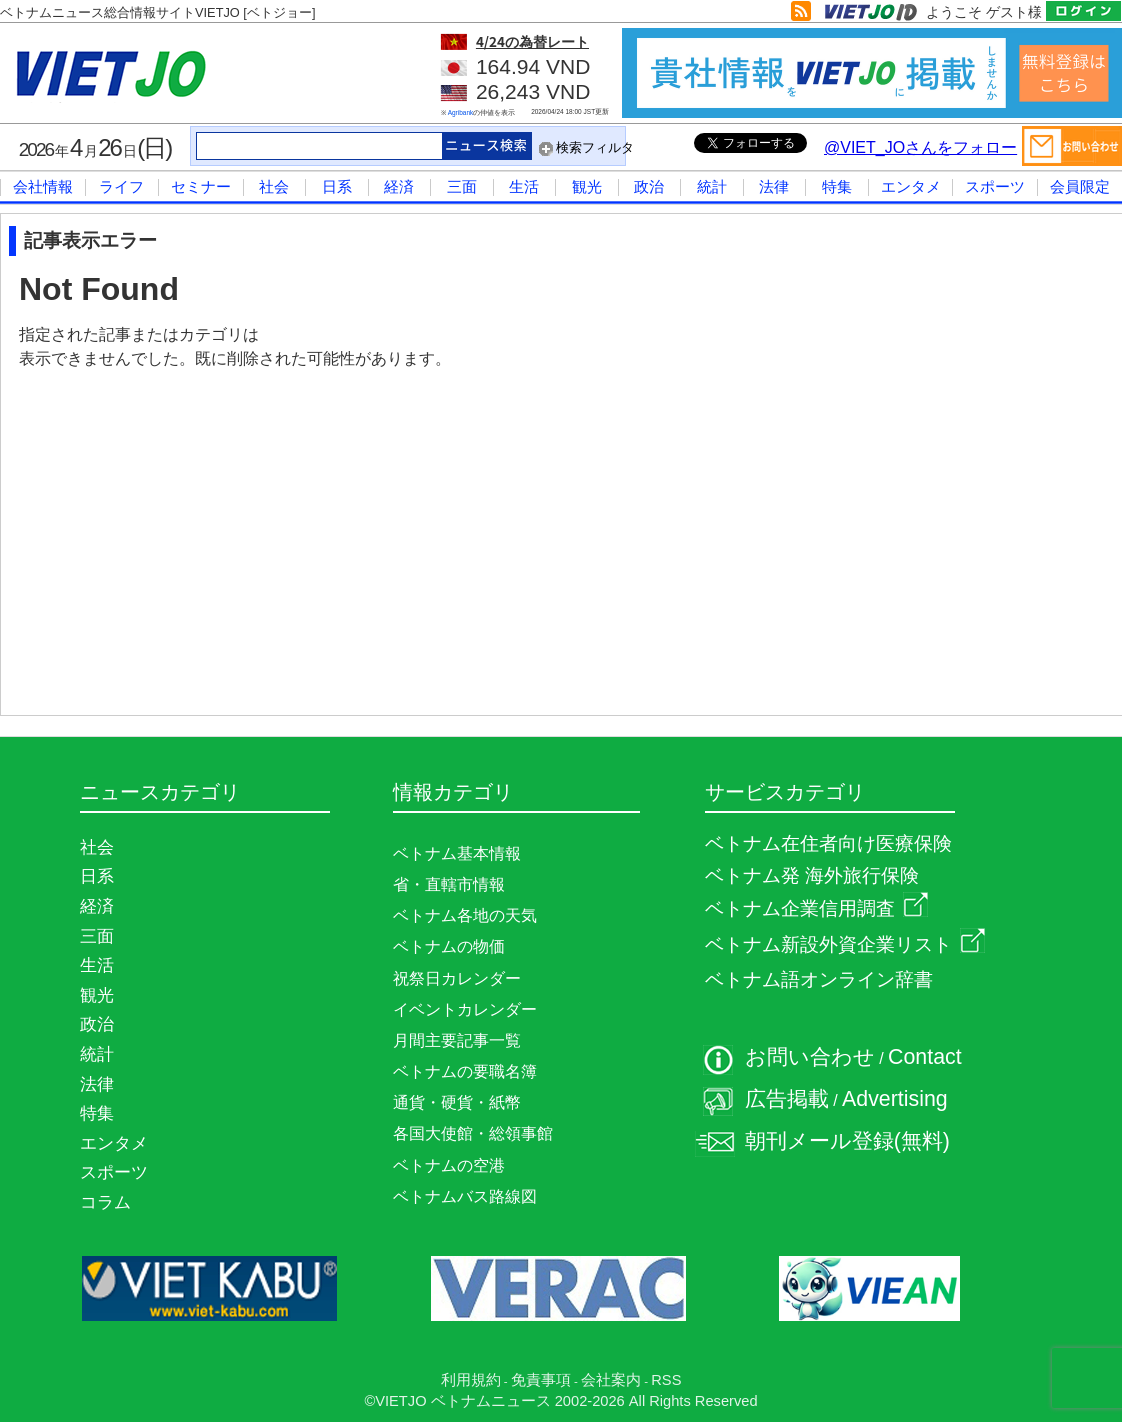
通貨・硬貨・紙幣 (457, 1102)
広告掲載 (787, 1099)
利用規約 (471, 1380)
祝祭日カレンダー (457, 978)
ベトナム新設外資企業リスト (845, 944)
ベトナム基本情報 (457, 853)
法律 (774, 186)
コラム (105, 1202)
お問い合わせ (810, 1057)
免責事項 (541, 1380)
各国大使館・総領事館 (473, 1133)
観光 (587, 186)
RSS (666, 1380)
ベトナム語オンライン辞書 (819, 979)
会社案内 (611, 1380)
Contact (925, 1057)
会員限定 (1080, 186)
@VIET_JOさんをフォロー (920, 147)
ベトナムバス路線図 (465, 1196)
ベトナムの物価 (449, 946)
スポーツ (995, 186)
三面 (462, 186)
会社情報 (43, 186)
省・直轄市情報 (449, 884)
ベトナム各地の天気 (465, 915)
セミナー (201, 186)
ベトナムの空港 (449, 1165)
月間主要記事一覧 (457, 1040)
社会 (274, 186)
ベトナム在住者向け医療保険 (828, 843)
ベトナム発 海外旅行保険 (812, 875)
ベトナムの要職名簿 (465, 1071)
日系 (337, 186)
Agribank (461, 112)
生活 (524, 186)
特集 (837, 186)
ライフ (121, 186)
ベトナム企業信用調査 (816, 908)
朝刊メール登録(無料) (847, 1141)
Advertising (895, 1099)
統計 (712, 186)
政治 (649, 186)
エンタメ (911, 186)
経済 (399, 186)
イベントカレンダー (465, 1009)
